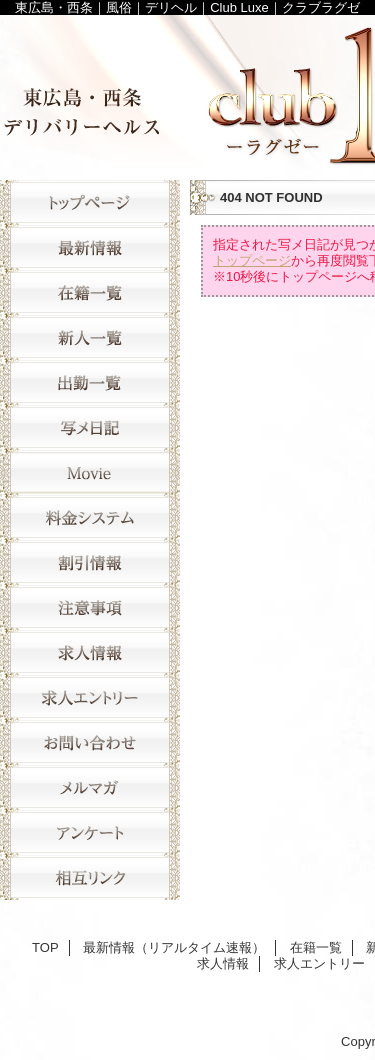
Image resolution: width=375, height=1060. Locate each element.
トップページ (252, 260)
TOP (90, 202)
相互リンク (90, 877)
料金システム (90, 517)
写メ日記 (90, 427)
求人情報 (90, 652)
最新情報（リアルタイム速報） (90, 247)
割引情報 (90, 562)
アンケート (90, 832)
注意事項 (90, 607)
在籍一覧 (90, 292)
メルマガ (90, 787)
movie (90, 472)
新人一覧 (90, 337)
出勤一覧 (90, 382)
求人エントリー (90, 697)
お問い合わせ (90, 742)
